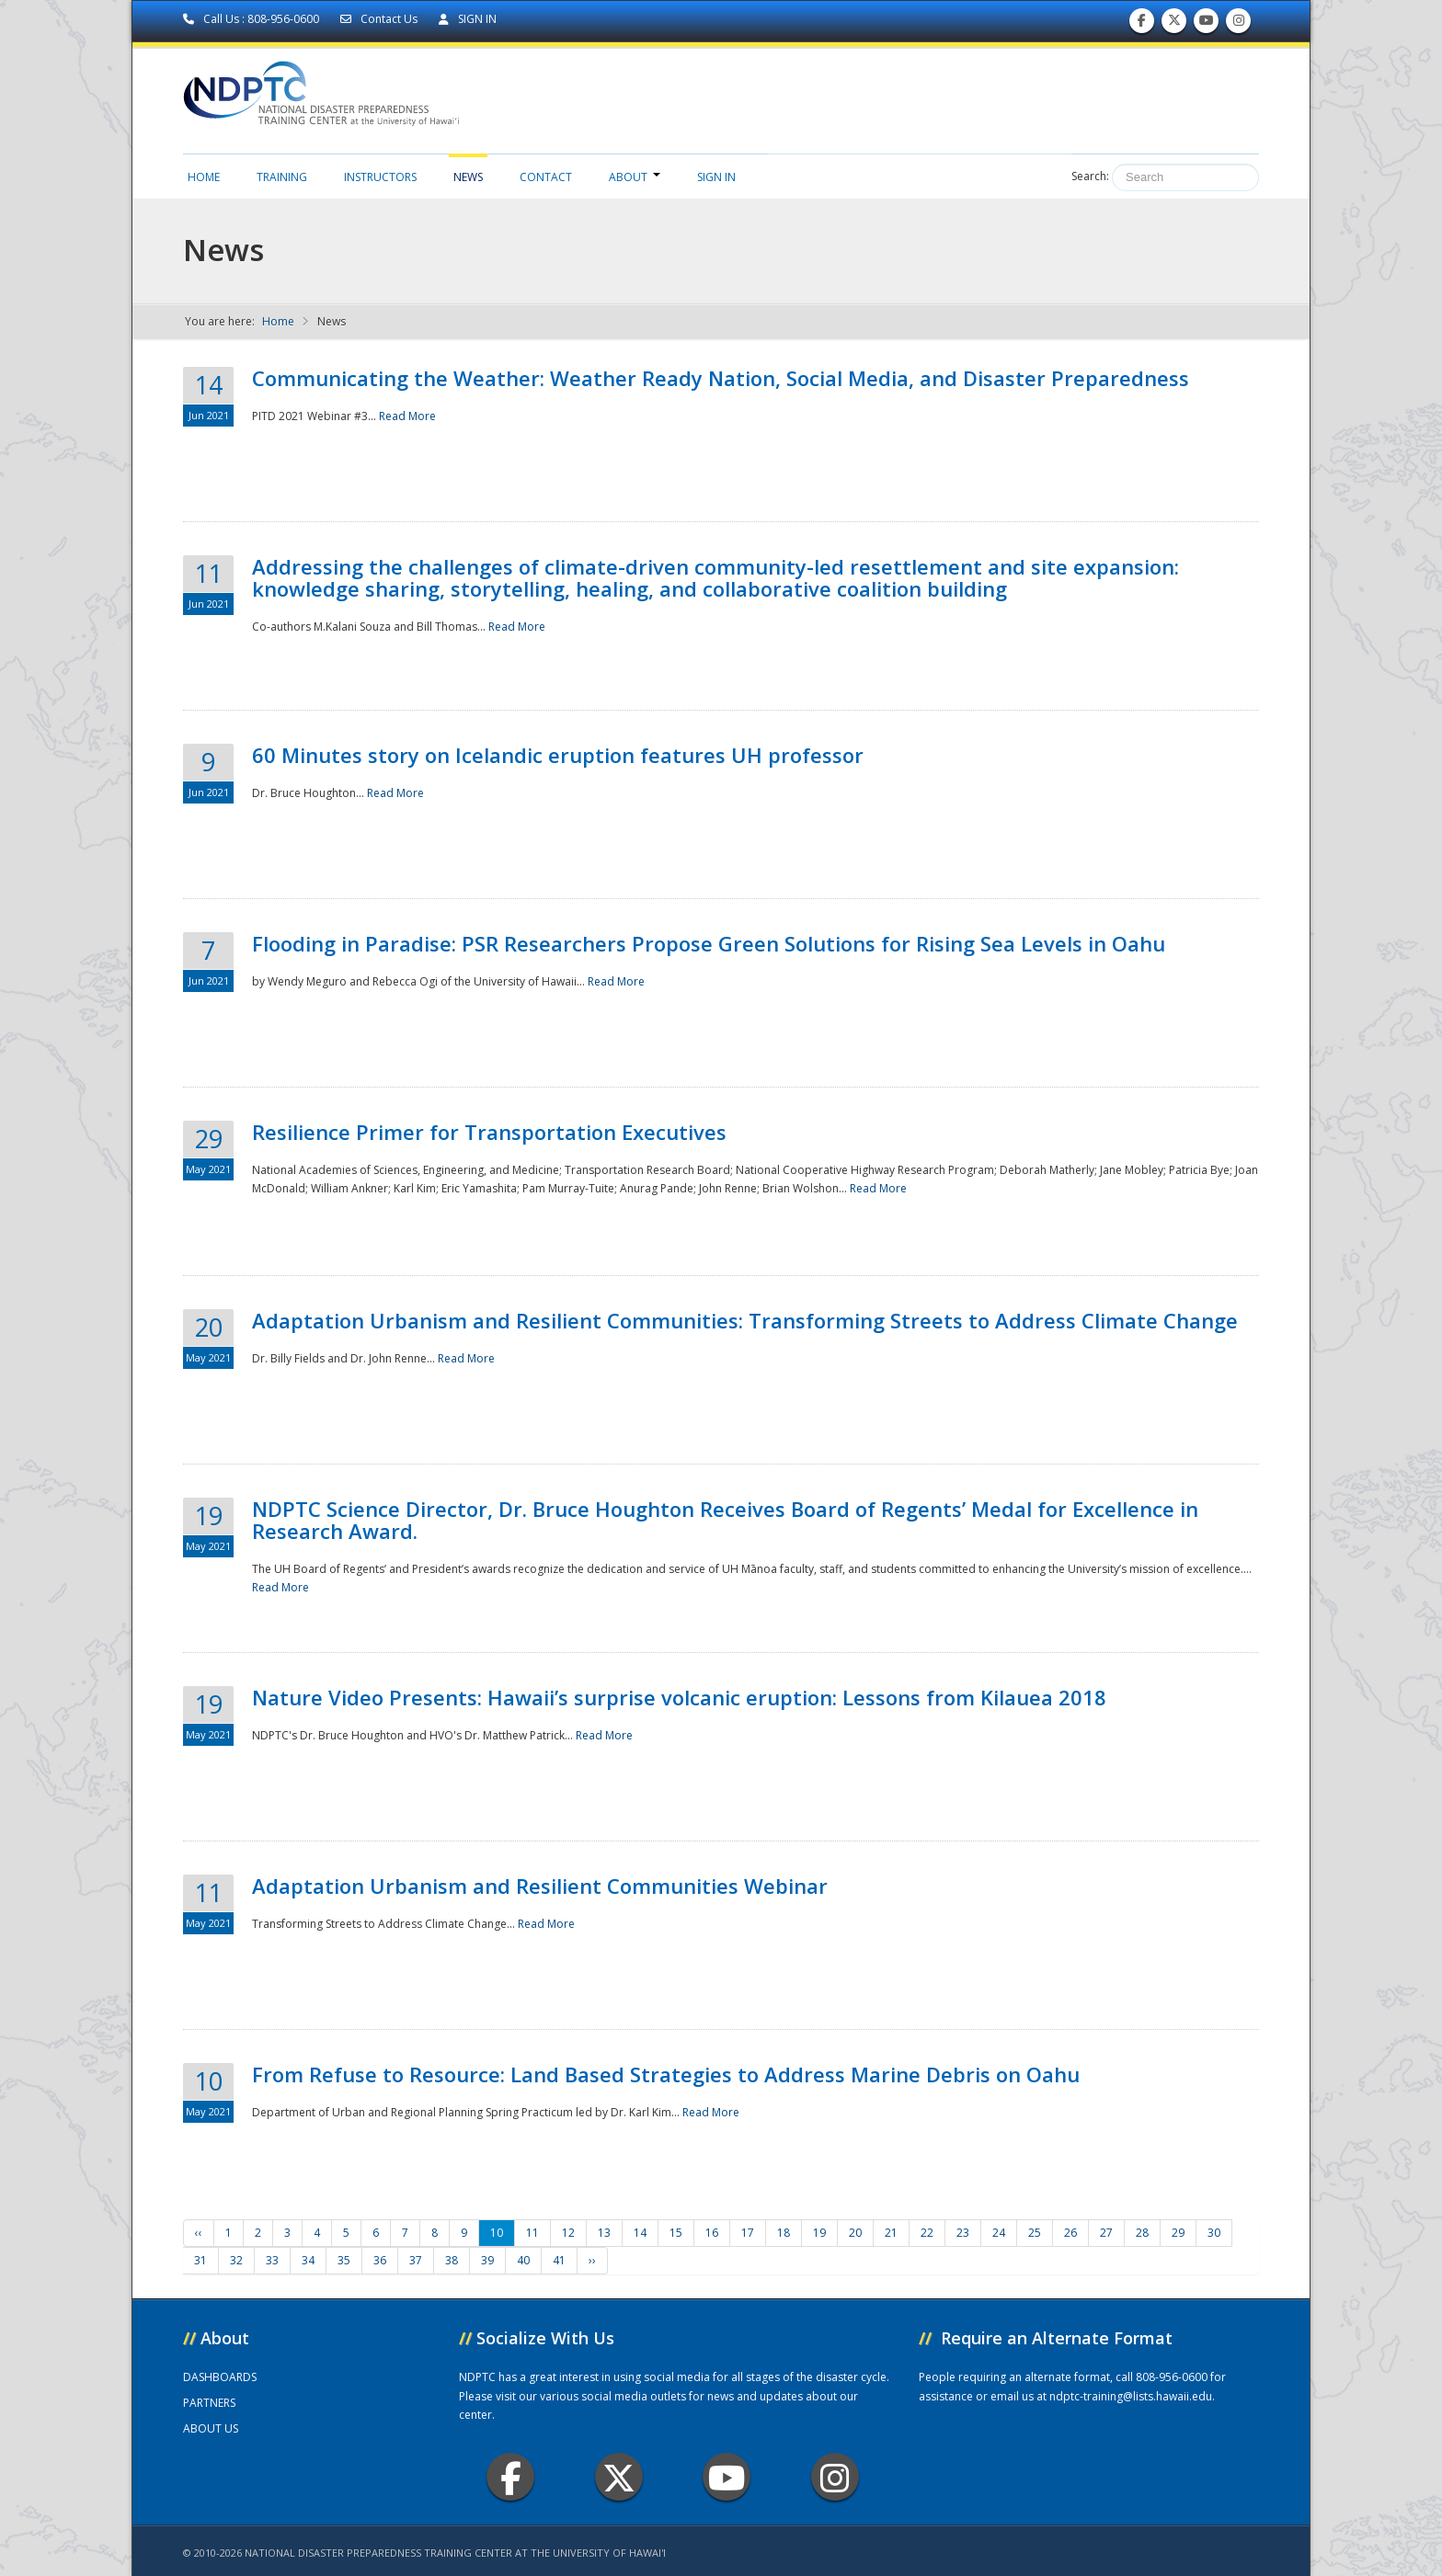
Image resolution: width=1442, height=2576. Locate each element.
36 (379, 2260)
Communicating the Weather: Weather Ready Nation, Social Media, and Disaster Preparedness (720, 378)
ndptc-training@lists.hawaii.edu (1130, 2396)
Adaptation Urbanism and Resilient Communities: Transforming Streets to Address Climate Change (745, 1320)
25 (1034, 2232)
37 (415, 2260)
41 (559, 2260)
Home (204, 177)
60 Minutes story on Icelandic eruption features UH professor (558, 755)
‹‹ (198, 2232)
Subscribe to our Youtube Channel (1206, 24)
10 (496, 2232)
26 (1070, 2232)
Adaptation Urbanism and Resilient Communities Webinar (540, 1885)
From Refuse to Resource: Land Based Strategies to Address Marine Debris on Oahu (666, 2074)
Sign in (716, 177)
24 (998, 2232)
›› (592, 2260)
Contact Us (380, 19)
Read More (407, 416)
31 (200, 2260)
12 (568, 2232)
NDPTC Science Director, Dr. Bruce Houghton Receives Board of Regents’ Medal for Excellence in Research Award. (725, 1519)
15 (676, 2232)
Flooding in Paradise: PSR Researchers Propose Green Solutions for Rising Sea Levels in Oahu (708, 943)
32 (236, 2260)
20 (855, 2232)
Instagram (835, 2477)
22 (927, 2232)
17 (747, 2232)
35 (344, 2260)
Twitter (618, 2477)
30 (1213, 2232)
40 (523, 2260)
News (468, 177)
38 (451, 2260)
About (634, 177)
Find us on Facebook (1142, 24)
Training (282, 177)
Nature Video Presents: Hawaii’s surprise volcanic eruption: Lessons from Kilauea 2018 (679, 1697)
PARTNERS (209, 2403)
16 (711, 2232)
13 (604, 2232)
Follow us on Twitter (1174, 24)
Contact (546, 177)
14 (640, 2232)
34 (308, 2260)
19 (819, 2232)
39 (487, 2260)
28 (1142, 2232)
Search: (1090, 176)
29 (1178, 2232)
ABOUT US (210, 2428)
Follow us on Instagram (1238, 24)
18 (783, 2232)
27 (1106, 2232)
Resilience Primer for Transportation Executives (489, 1132)
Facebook (510, 2477)
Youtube (727, 2477)
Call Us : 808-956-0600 (252, 19)
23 (962, 2232)
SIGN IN (468, 19)
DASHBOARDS (220, 2377)
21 (891, 2232)
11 (532, 2232)
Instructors (380, 177)
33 (272, 2260)
